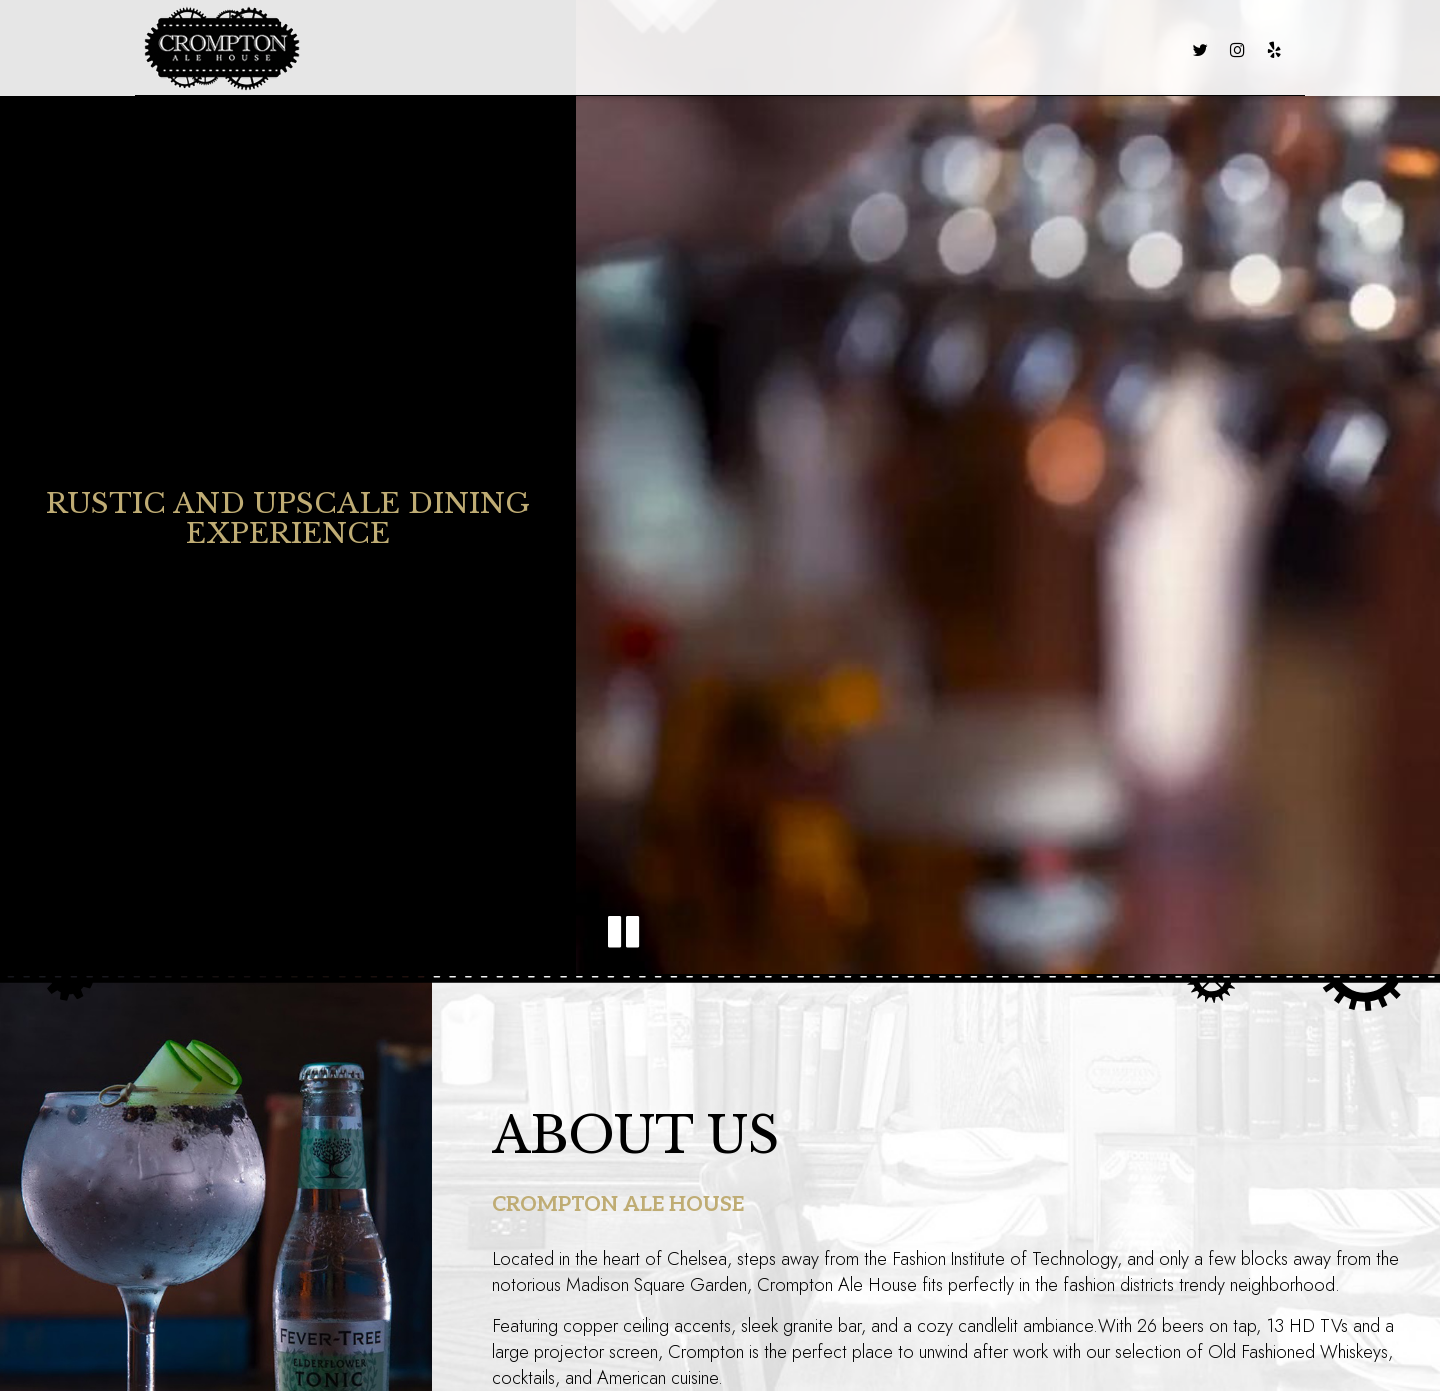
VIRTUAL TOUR (783, 49)
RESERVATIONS (1119, 49)
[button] (623, 931)
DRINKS (525, 49)
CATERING (680, 49)
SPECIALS (598, 49)
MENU (464, 49)
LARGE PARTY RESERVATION (951, 49)
